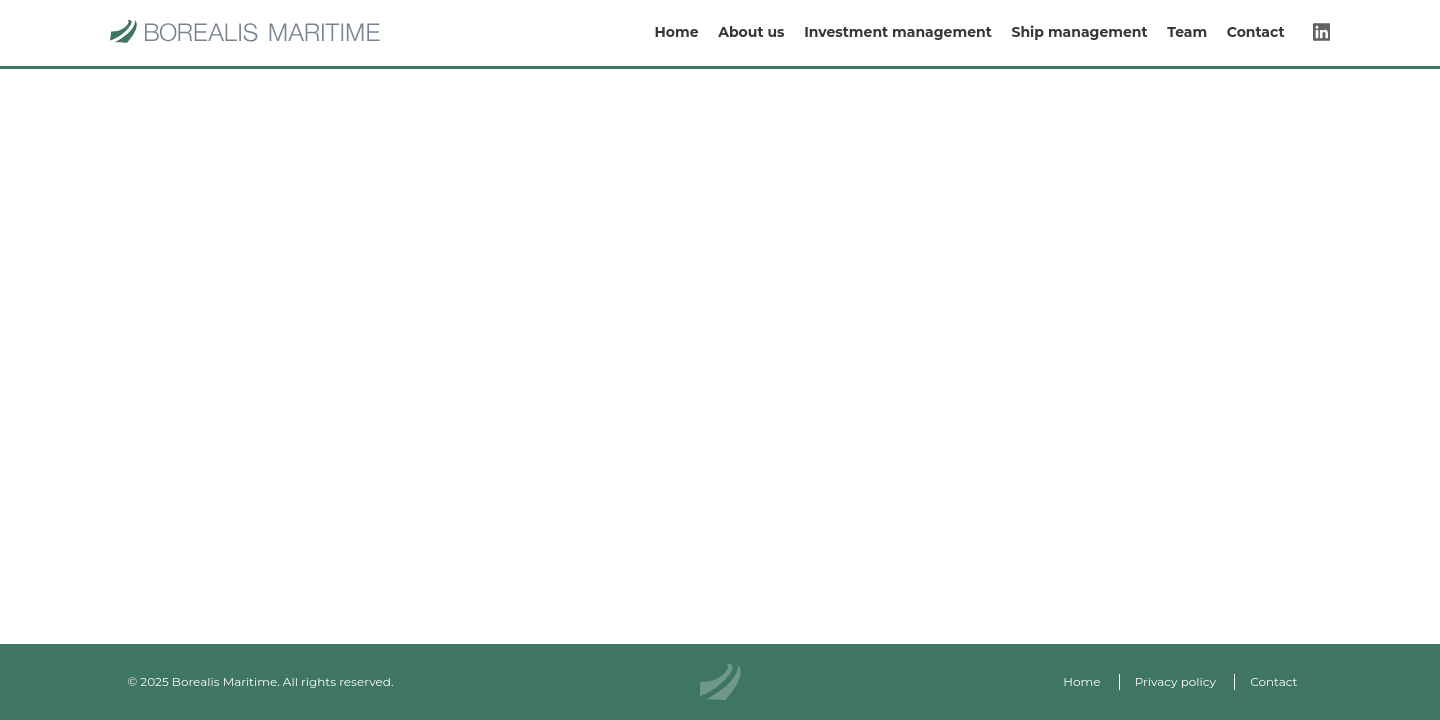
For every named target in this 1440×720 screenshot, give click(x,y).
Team (1187, 33)
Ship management (1079, 33)
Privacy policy (1175, 681)
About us (751, 33)
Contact (1256, 33)
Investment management (898, 33)
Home (676, 33)
